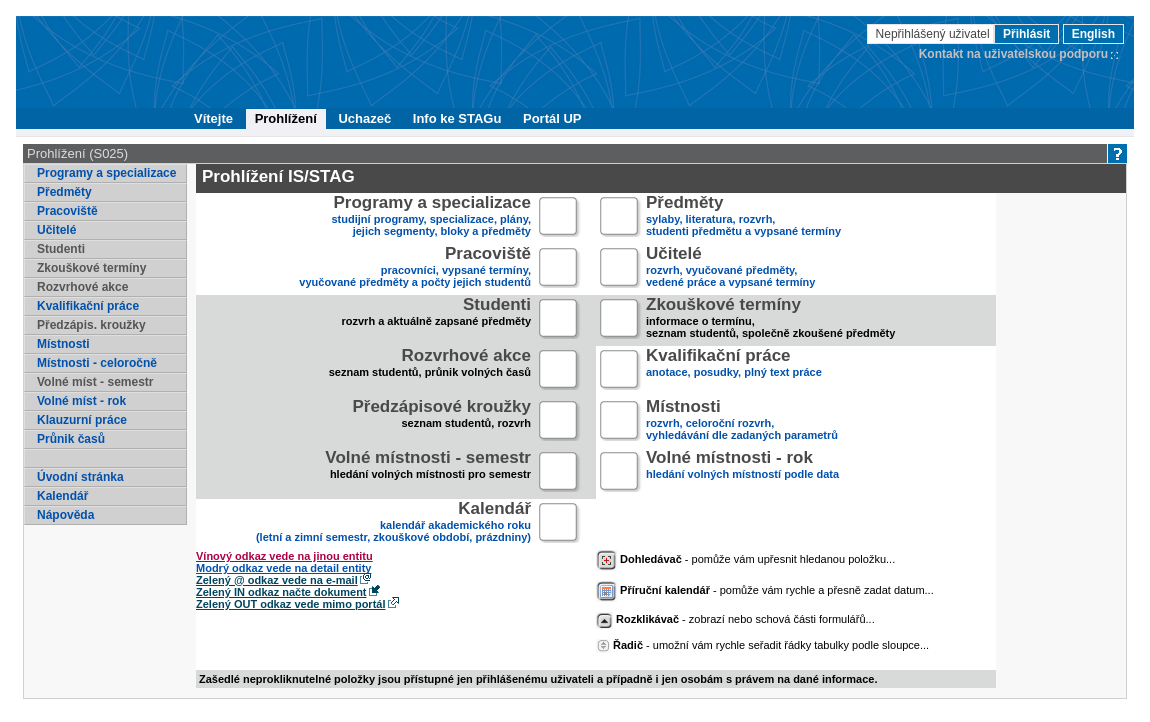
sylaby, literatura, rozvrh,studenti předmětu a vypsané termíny (743, 217)
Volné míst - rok (81, 401)
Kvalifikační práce (88, 306)
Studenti (61, 249)
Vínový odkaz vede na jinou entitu (284, 556)
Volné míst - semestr (95, 382)
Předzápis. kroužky (91, 325)
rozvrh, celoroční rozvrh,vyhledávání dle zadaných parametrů (742, 421)
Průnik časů (71, 439)
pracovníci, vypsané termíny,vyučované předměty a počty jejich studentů (415, 268)
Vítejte (213, 118)
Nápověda (65, 515)
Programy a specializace (106, 173)
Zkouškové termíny (91, 268)
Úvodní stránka (80, 477)
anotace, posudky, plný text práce (734, 370)
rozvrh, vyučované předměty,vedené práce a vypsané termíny (730, 268)
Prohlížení (286, 118)
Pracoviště (67, 211)
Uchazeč (364, 118)
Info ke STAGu (457, 118)
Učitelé (56, 230)
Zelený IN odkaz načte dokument (281, 592)
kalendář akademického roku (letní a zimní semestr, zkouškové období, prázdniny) (393, 523)
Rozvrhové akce (82, 287)
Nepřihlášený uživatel (934, 34)
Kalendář (62, 496)
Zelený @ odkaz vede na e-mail (277, 580)
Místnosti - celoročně (97, 363)
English (1093, 34)
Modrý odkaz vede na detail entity (283, 568)
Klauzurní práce (82, 420)
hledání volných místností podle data (742, 472)
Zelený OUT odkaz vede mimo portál (291, 604)
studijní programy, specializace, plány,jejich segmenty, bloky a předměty (432, 217)
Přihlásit (1026, 34)
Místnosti (63, 344)
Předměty (64, 192)
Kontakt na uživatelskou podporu (1013, 54)
